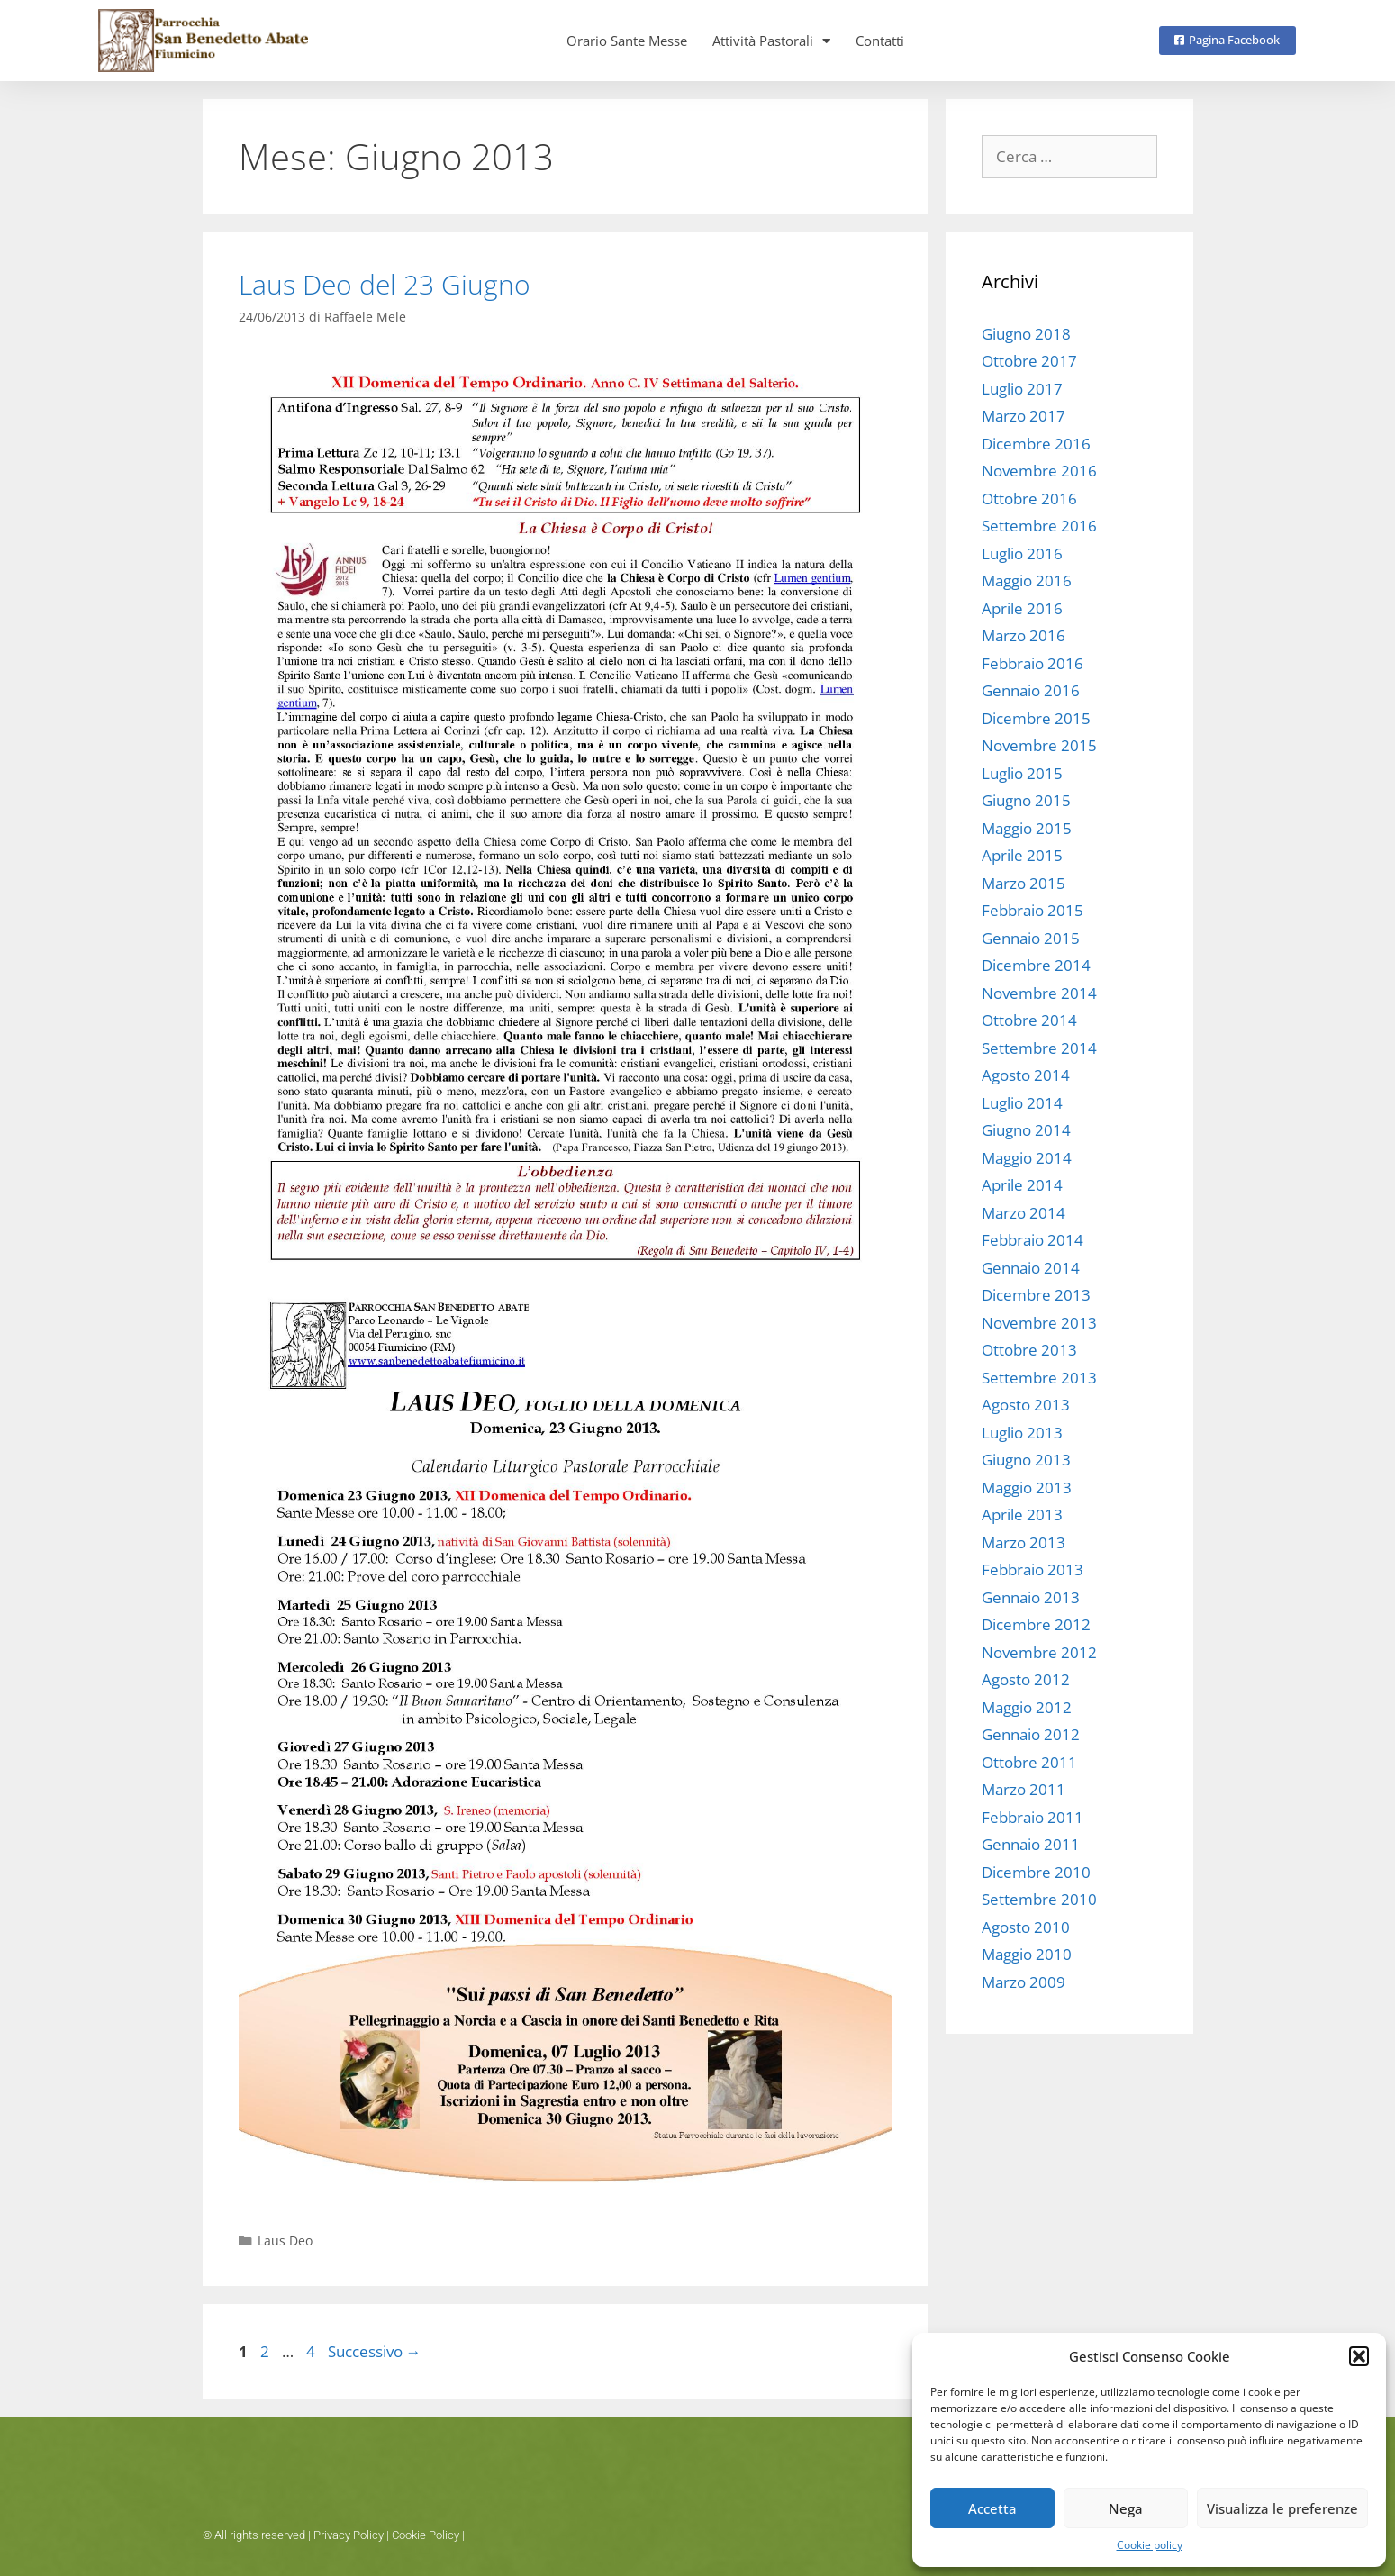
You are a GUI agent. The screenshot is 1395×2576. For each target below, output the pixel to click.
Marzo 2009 (1023, 1982)
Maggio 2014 (1027, 1157)
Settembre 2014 (1039, 1048)
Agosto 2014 (1026, 1075)
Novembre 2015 (1039, 745)
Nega (1126, 2508)
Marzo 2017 (1023, 415)
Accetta (992, 2508)
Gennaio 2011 (1031, 1844)
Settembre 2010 (1039, 1899)
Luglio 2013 (1022, 1432)
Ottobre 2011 (1029, 1762)
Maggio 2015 (1027, 828)
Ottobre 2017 (1029, 360)
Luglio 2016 (1022, 553)
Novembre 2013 (1039, 1322)
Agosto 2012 (1026, 1679)
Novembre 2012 (1039, 1652)
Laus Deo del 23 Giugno (384, 284)
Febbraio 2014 (1032, 1239)
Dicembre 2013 (1036, 1294)
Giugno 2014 (1026, 1130)
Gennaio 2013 (1031, 1597)
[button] (1359, 2356)
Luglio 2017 (1022, 388)
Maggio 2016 (1027, 580)
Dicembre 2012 (1036, 1624)
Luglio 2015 (1022, 773)
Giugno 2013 (1026, 1459)
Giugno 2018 (1026, 333)
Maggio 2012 (1027, 1707)
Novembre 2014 (1039, 993)
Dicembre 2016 (1036, 443)
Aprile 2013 (1022, 1514)
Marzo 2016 (1023, 635)
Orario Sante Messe (626, 41)
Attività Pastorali (771, 41)
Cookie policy (1149, 2545)
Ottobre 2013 (1029, 1349)
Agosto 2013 (1026, 1404)
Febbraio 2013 (1032, 1569)
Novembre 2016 (1039, 470)
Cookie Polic (423, 2535)
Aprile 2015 (1022, 855)
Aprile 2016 (1022, 608)
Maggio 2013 (1027, 1487)
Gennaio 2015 (1031, 938)
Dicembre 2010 (1036, 1872)
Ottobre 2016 (1029, 498)
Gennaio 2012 (1031, 1734)
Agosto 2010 (1026, 1927)
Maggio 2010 (1027, 1954)
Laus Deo (285, 2240)
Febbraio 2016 (1032, 663)
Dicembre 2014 (1036, 965)
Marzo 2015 (1023, 883)
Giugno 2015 (1026, 800)
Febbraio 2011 (1032, 1817)
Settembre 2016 (1039, 525)
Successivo (374, 2351)
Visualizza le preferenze (1282, 2508)
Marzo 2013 (1023, 1542)
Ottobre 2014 (1029, 1020)
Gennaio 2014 (1031, 1267)
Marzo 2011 (1023, 1789)
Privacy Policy (348, 2535)
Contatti (880, 41)
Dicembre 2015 (1036, 718)
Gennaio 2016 (1031, 690)
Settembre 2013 (1039, 1377)
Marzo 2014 (1023, 1212)
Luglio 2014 (1022, 1103)
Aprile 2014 (1022, 1185)
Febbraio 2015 (1032, 910)
